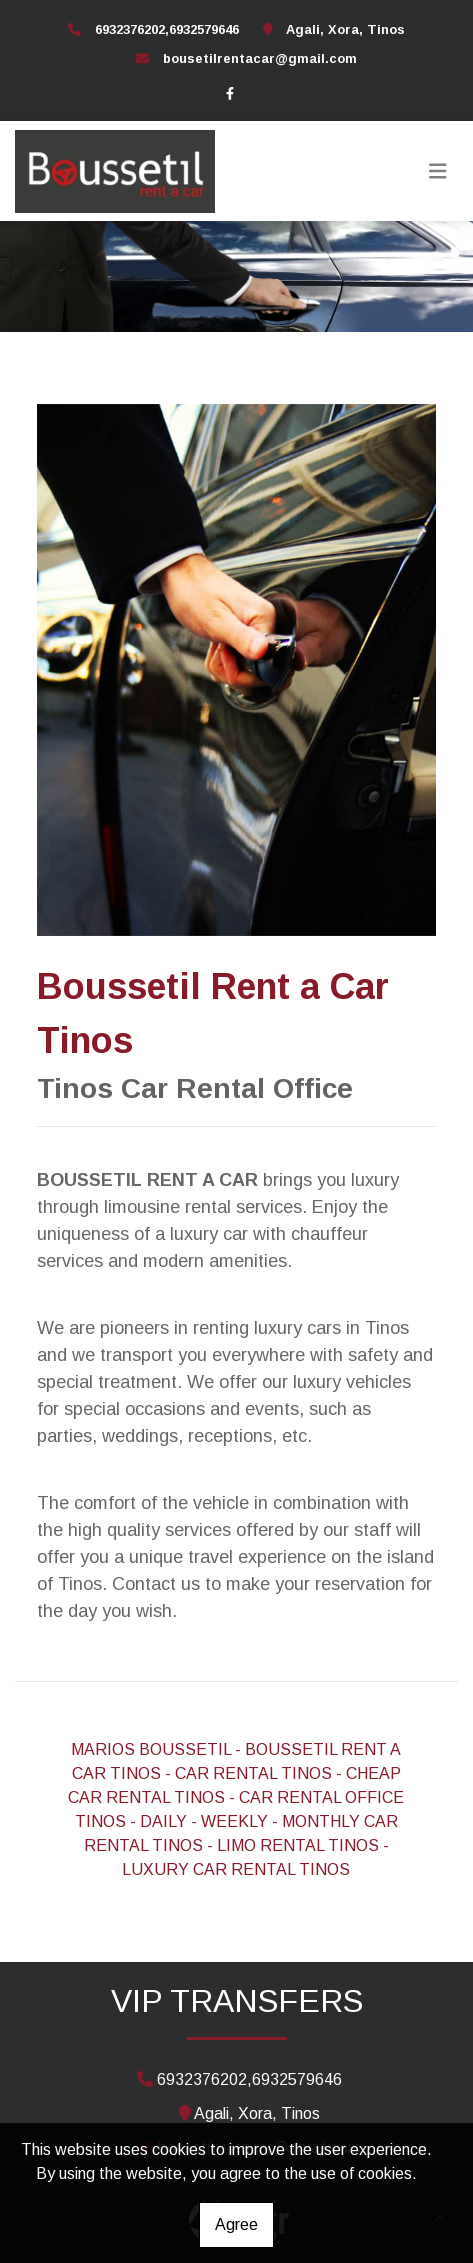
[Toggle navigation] (438, 171)
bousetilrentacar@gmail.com (260, 58)
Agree (236, 2224)
